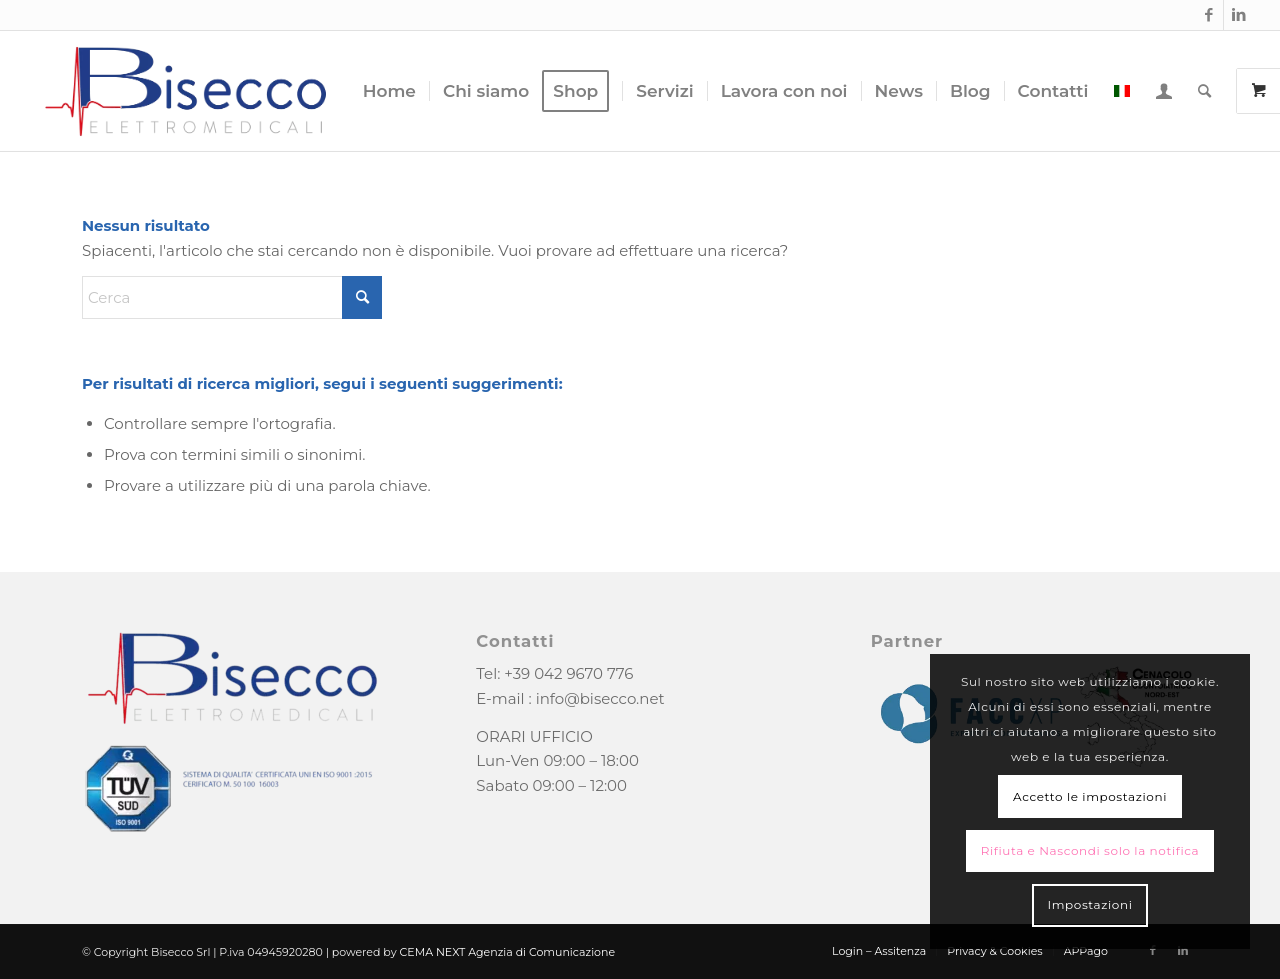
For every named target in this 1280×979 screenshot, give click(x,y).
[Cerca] (1204, 91)
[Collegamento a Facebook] (1208, 15)
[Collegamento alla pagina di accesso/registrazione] (1164, 91)
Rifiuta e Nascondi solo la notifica (1090, 850)
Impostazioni (1089, 904)
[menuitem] (389, 91)
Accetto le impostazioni (1090, 796)
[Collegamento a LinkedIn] (1239, 15)
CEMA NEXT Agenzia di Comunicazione (508, 952)
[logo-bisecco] (185, 91)
